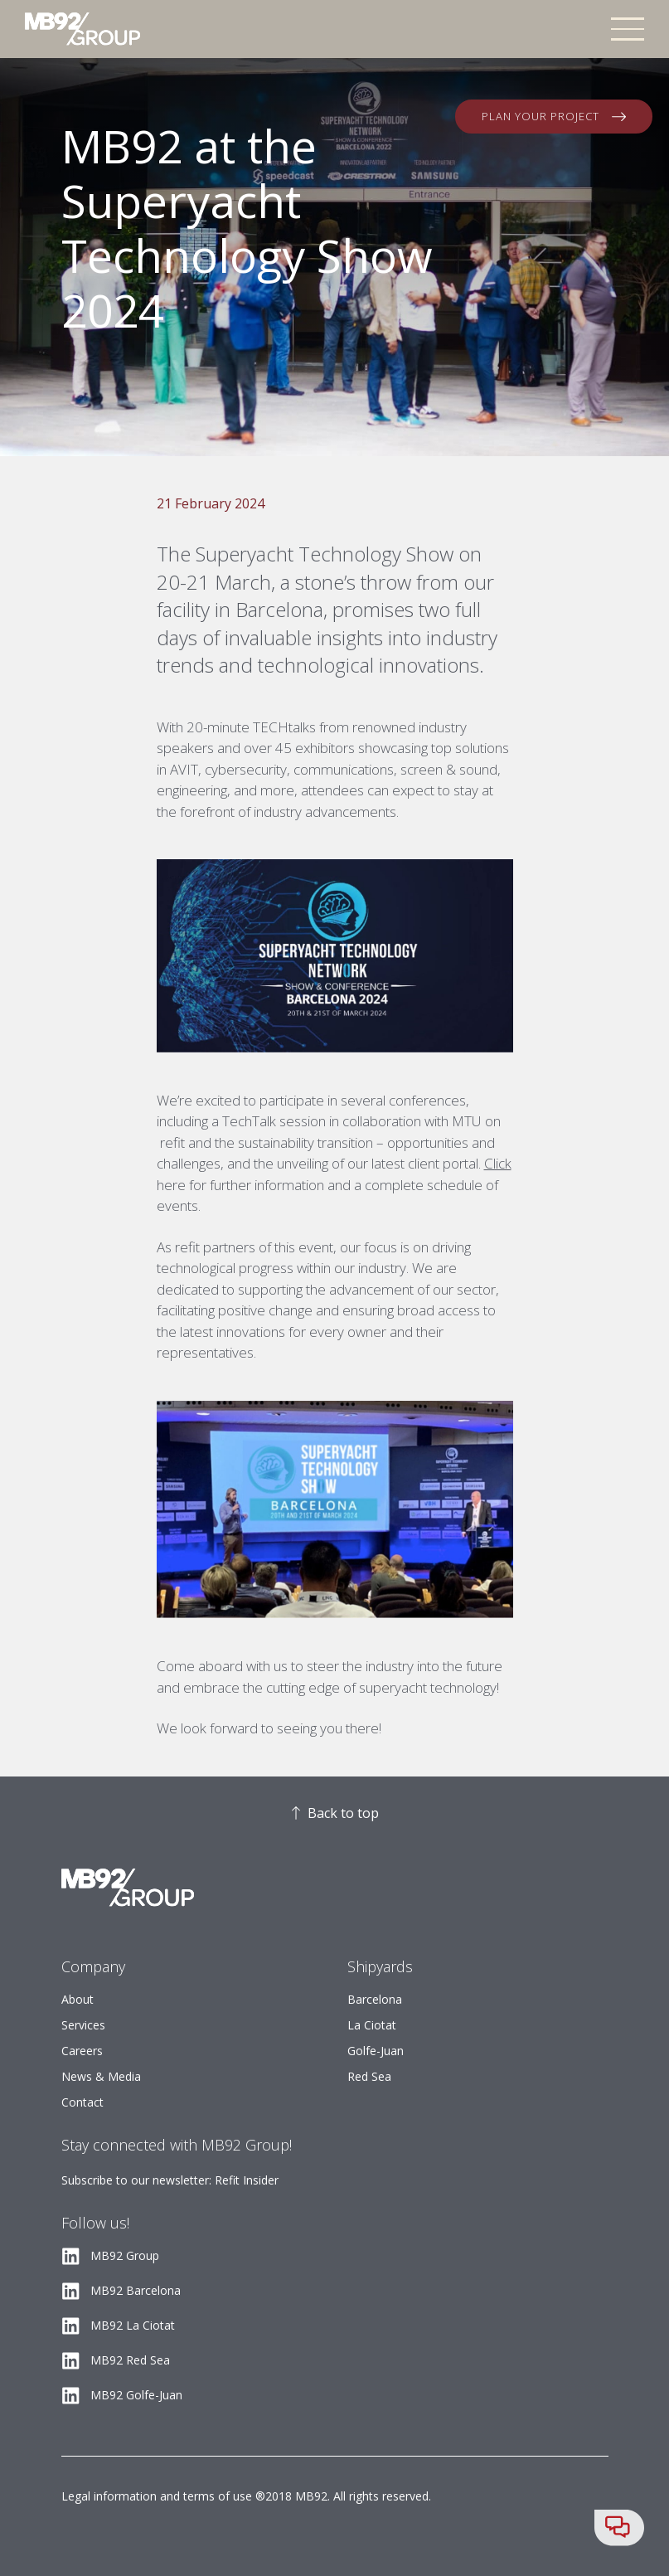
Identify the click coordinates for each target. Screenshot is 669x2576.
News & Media (101, 2076)
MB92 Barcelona (135, 2290)
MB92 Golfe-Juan (136, 2395)
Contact (82, 2102)
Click (497, 1163)
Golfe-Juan (375, 2050)
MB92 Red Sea (130, 2360)
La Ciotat (371, 2025)
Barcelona (374, 1999)
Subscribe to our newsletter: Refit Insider (170, 2180)
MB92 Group (124, 2255)
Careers (82, 2050)
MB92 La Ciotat (132, 2325)
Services (83, 2025)
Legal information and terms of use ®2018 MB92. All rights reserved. (246, 2496)
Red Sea (369, 2076)
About (77, 1999)
